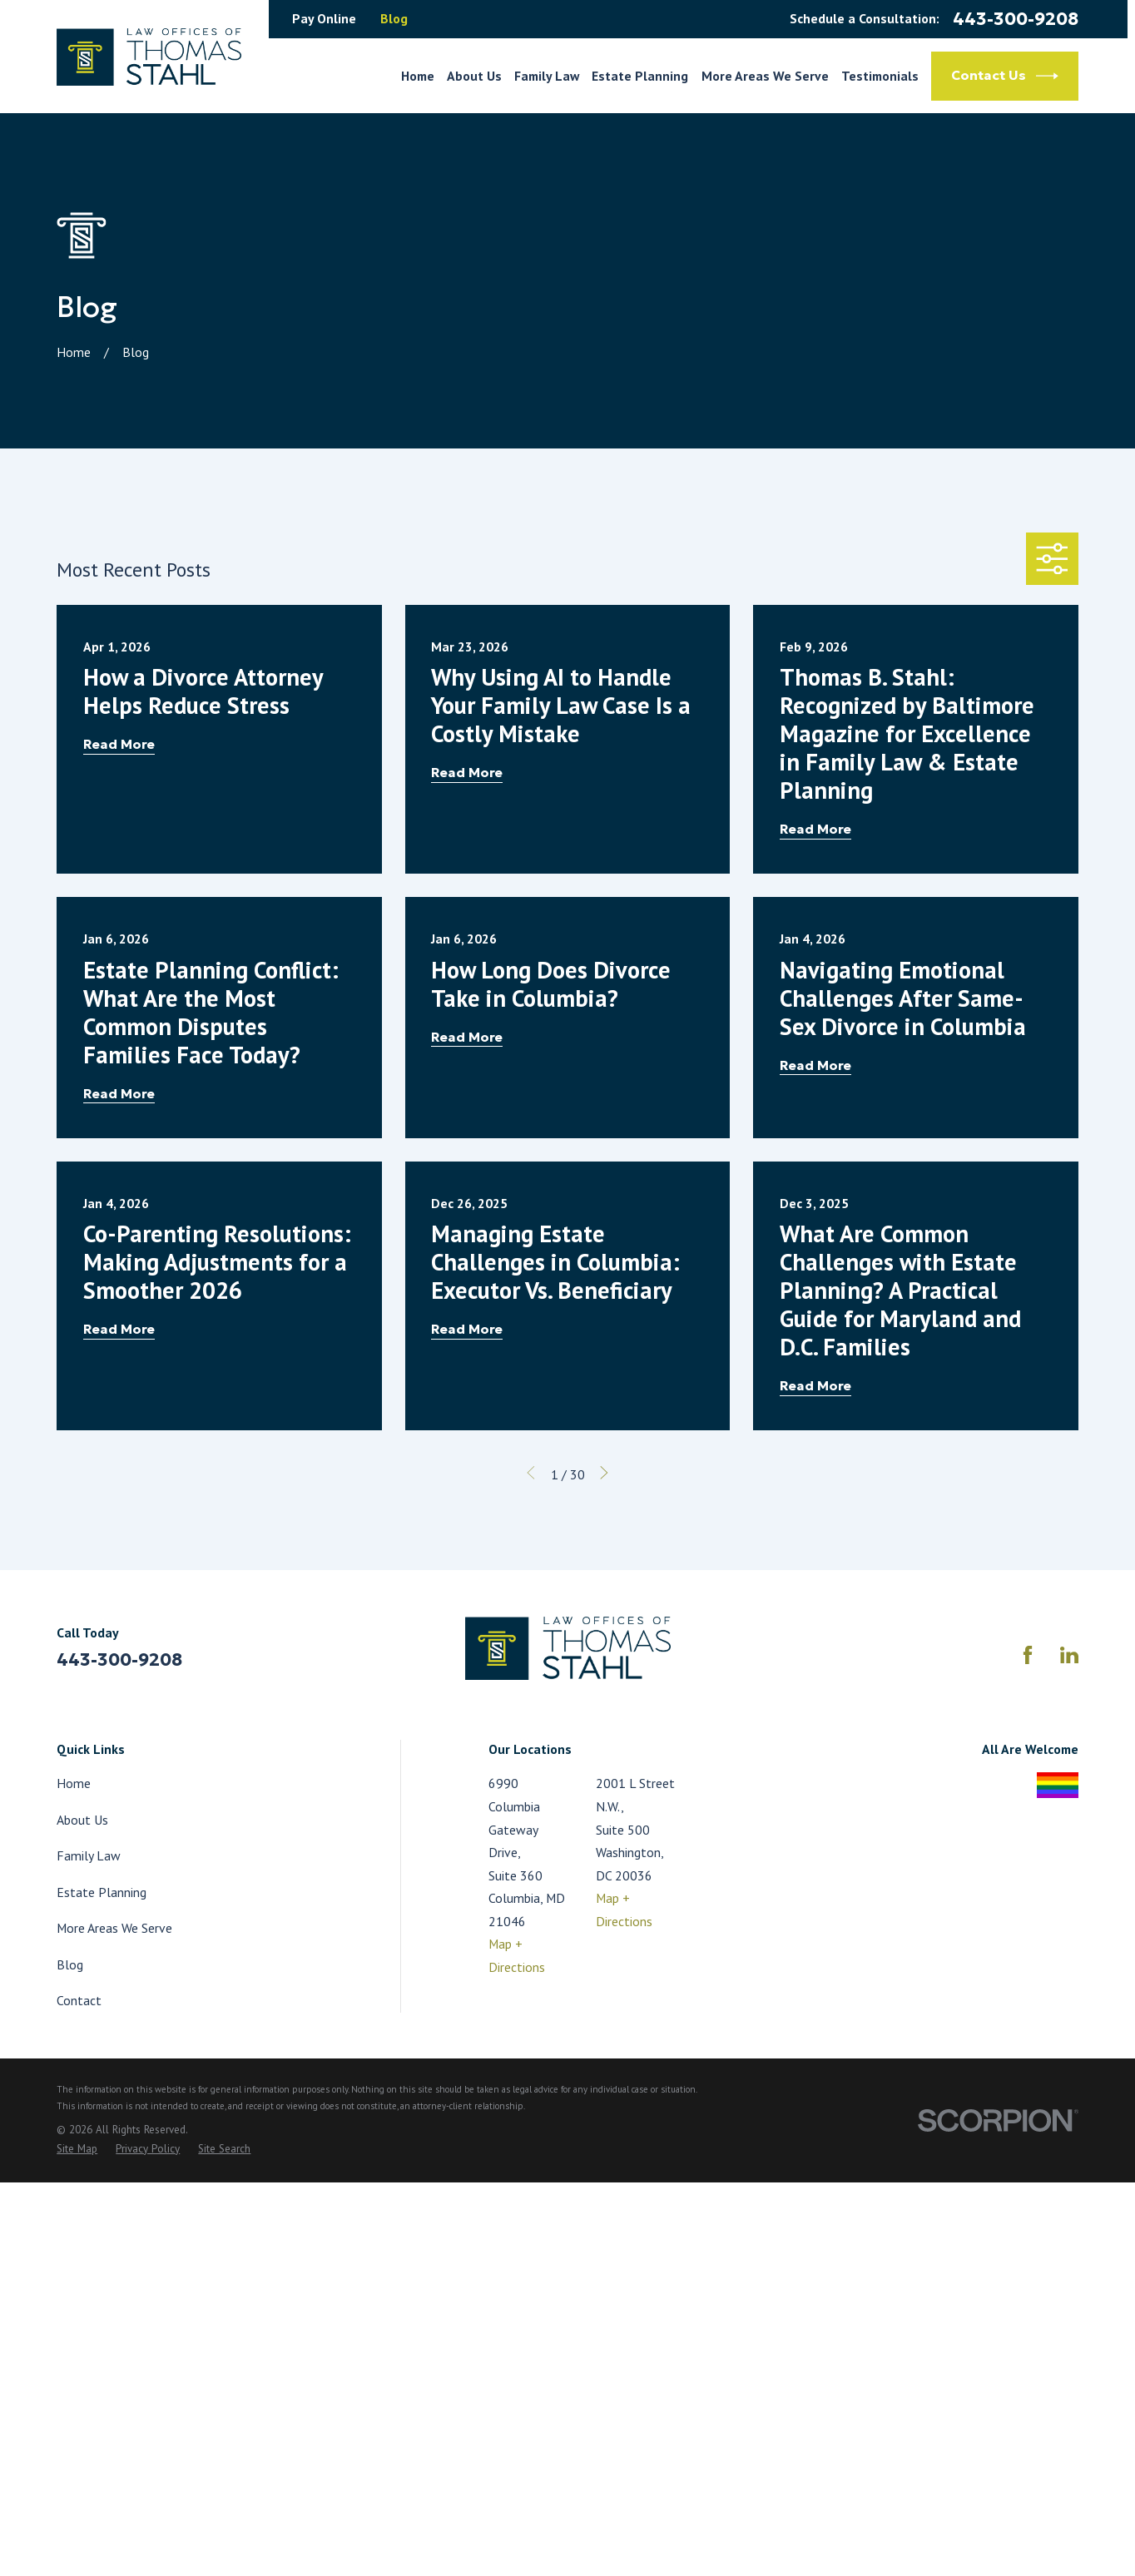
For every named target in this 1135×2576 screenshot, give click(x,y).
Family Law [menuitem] (546, 75)
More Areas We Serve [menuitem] (765, 75)
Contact (79, 2000)
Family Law (89, 1855)
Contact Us (1004, 76)
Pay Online (324, 18)
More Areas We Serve (114, 1928)
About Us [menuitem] (474, 75)
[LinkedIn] (1069, 1655)
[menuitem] (77, 2149)
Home (74, 1783)
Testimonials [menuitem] (880, 75)
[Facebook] (1028, 1655)
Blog (394, 18)
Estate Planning (101, 1892)
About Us (82, 1819)
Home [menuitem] (417, 75)
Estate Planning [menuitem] (640, 75)
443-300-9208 (1015, 19)
